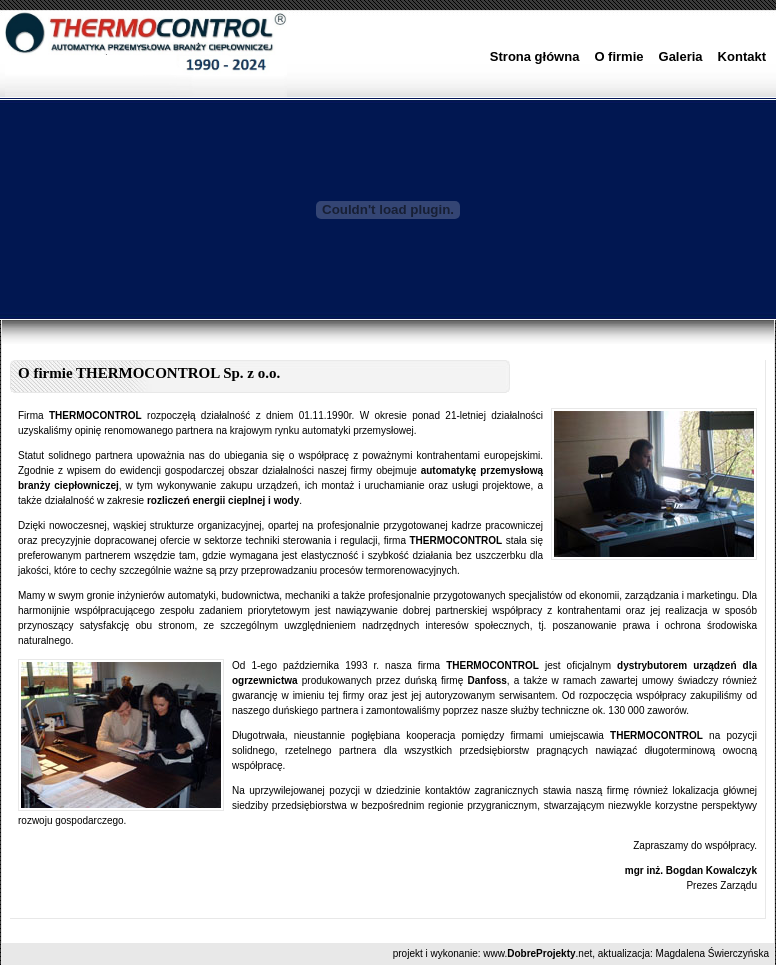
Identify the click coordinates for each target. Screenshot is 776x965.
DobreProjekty (541, 953)
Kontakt (742, 56)
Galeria (681, 56)
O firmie (618, 56)
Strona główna (535, 56)
